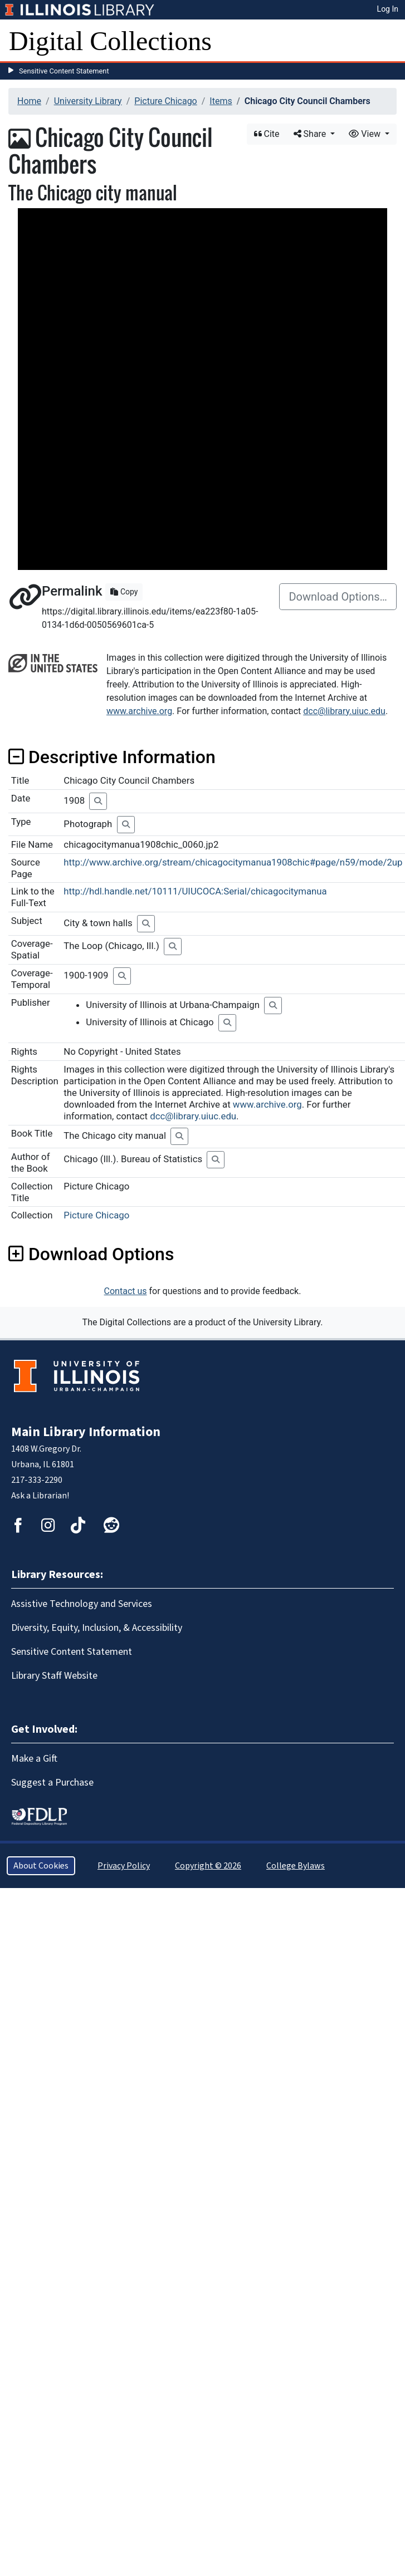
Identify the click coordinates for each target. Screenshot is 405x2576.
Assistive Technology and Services (81, 1604)
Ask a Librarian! (40, 1495)
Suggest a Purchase (52, 1783)
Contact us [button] (125, 1291)
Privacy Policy (123, 1866)
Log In (387, 8)
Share (311, 134)
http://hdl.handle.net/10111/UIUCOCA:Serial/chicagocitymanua (195, 891)
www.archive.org (139, 711)
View (366, 134)
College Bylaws (295, 1866)
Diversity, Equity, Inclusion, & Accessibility (96, 1628)
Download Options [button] (91, 1254)
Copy (124, 591)
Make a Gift (34, 1759)
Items (220, 101)
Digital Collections (110, 41)
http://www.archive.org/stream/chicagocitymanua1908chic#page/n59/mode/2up (233, 862)
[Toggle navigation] (389, 41)
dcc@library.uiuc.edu (344, 711)
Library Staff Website (54, 1676)
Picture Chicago (165, 101)
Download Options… (338, 596)
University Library (88, 101)
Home (29, 101)
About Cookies (41, 1866)
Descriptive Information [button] (112, 757)
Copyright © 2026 (208, 1866)
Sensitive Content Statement (64, 71)
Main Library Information (85, 1432)
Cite (267, 134)
